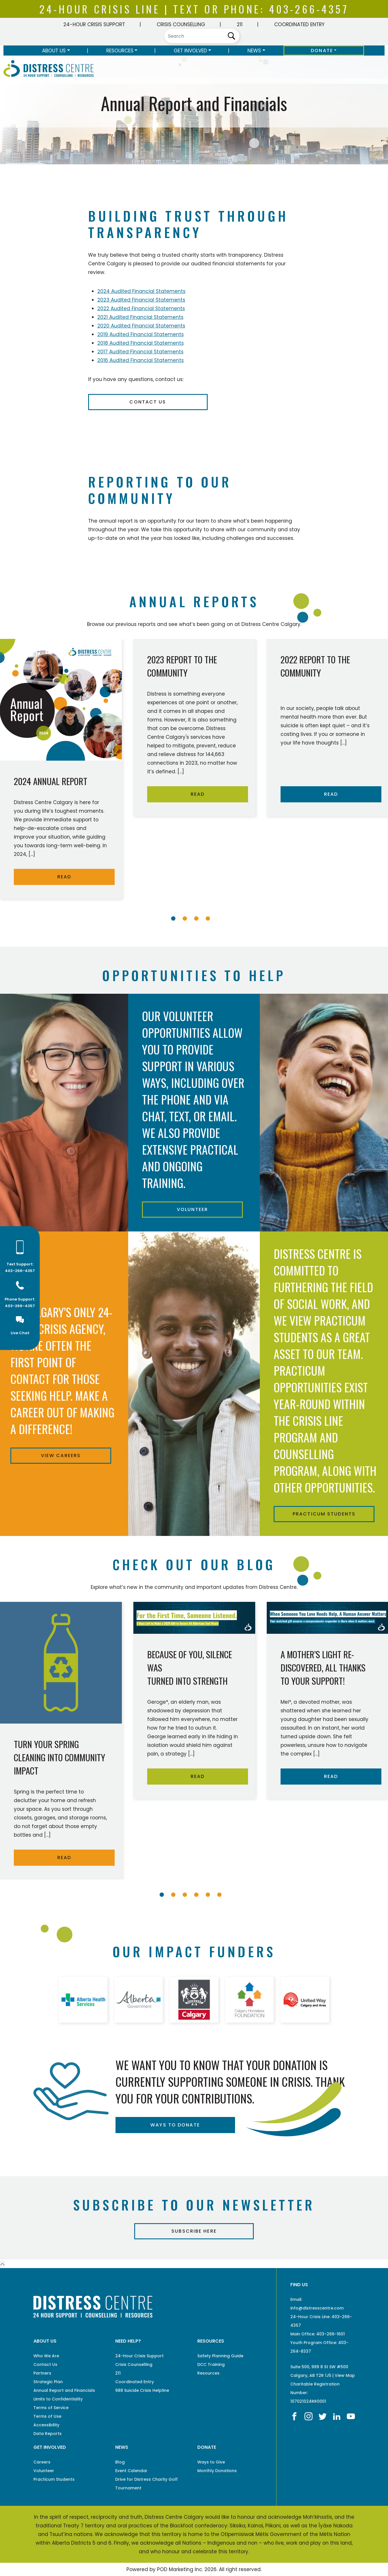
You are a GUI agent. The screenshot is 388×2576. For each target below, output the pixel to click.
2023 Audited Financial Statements (141, 299)
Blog (120, 2462)
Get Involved (190, 50)
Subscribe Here (194, 2231)
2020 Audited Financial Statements (141, 325)
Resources (119, 50)
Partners (42, 2373)
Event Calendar (131, 2471)
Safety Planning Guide (220, 2356)
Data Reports (47, 2433)
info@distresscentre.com (317, 2308)
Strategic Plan (48, 2382)
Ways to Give (211, 2462)
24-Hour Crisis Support (94, 24)
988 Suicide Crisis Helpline (142, 2390)
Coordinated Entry (299, 24)
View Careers (61, 1455)
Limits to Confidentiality (58, 2399)
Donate (322, 50)
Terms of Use (47, 2416)
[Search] (201, 36)
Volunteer (192, 1209)
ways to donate (175, 2125)
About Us (54, 50)
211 (240, 24)
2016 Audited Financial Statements (140, 360)
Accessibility (46, 2425)
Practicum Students (324, 1514)
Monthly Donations (217, 2471)
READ (64, 876)
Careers (41, 2462)
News (254, 50)
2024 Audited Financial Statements (141, 291)
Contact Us (147, 402)
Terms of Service (51, 2408)
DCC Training (211, 2364)
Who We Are (46, 2356)
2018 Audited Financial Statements (140, 343)
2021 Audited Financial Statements (140, 317)
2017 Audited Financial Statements (140, 351)
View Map (345, 2375)
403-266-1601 (330, 2334)
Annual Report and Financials (64, 2390)
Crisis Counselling (181, 24)
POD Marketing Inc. (180, 2569)
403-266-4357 (309, 8)
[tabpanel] (194, 730)
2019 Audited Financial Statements (140, 334)
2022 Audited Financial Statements (141, 308)
